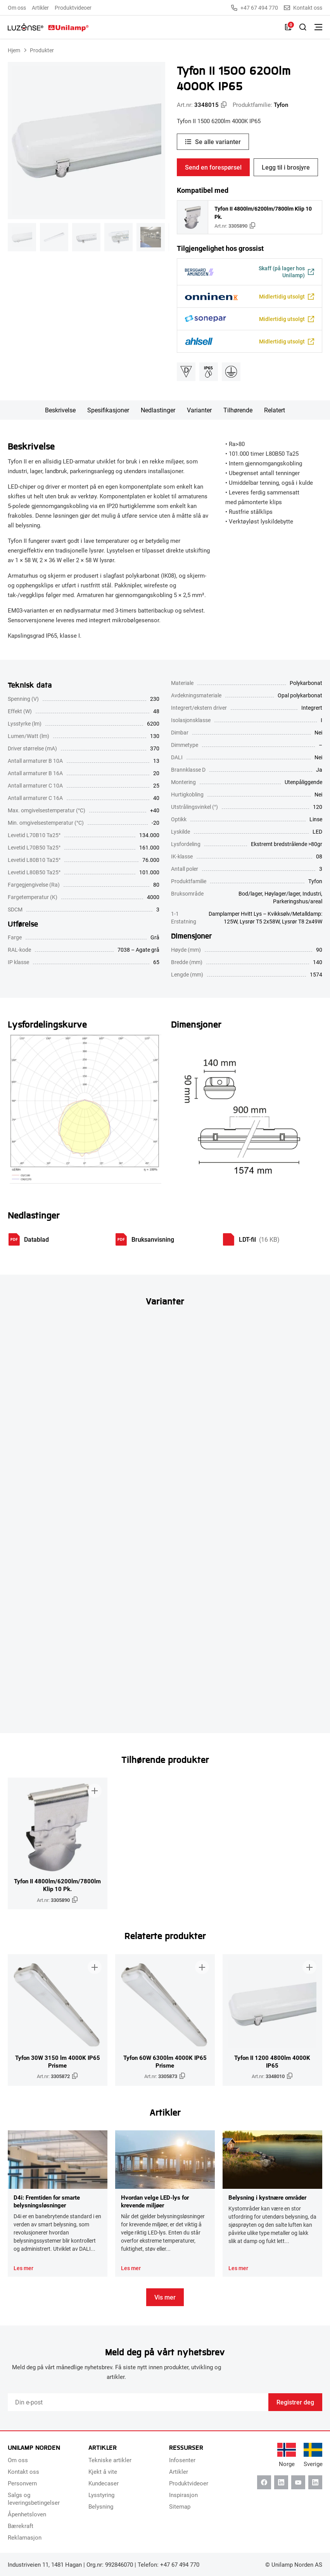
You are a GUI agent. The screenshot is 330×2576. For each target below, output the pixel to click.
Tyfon (281, 104)
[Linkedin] (281, 2482)
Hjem (14, 50)
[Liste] (288, 27)
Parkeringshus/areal (297, 901)
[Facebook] (264, 2482)
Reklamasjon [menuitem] (24, 2537)
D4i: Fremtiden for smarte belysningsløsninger (47, 2201)
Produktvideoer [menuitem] (73, 7)
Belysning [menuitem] (100, 2506)
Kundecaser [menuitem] (103, 2483)
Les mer (23, 2268)
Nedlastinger (158, 410)
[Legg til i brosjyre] (95, 1790)
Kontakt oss (303, 7)
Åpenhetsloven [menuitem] (27, 2514)
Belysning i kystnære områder (267, 2197)
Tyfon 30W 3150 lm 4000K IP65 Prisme (57, 2061)
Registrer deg (295, 2402)
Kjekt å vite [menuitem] (102, 2471)
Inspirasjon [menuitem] (183, 2495)
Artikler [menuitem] (40, 7)
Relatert (274, 410)
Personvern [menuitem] (22, 2483)
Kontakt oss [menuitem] (23, 2471)
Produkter (42, 50)
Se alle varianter (218, 141)
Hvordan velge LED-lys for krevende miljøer (155, 2201)
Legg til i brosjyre (286, 167)
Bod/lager (250, 893)
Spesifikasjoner (108, 410)
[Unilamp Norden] (48, 27)
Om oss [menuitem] (17, 7)
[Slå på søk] (303, 27)
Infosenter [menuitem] (182, 2460)
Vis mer (165, 2297)
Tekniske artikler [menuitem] (109, 2460)
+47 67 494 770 (254, 7)
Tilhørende (237, 410)
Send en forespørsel (213, 167)
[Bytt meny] (318, 27)
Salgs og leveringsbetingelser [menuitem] (34, 2498)
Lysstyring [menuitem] (101, 2495)
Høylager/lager (282, 893)
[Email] (138, 2402)
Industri (311, 893)
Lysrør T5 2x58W (260, 921)
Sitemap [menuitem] (179, 2506)
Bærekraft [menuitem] (20, 2526)
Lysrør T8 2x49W (302, 921)
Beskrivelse (60, 410)
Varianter (199, 410)
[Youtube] (298, 2482)
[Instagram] (315, 2482)
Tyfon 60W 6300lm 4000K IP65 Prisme (165, 2061)
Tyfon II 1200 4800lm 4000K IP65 (272, 2061)
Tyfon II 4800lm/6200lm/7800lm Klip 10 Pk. (263, 212)
